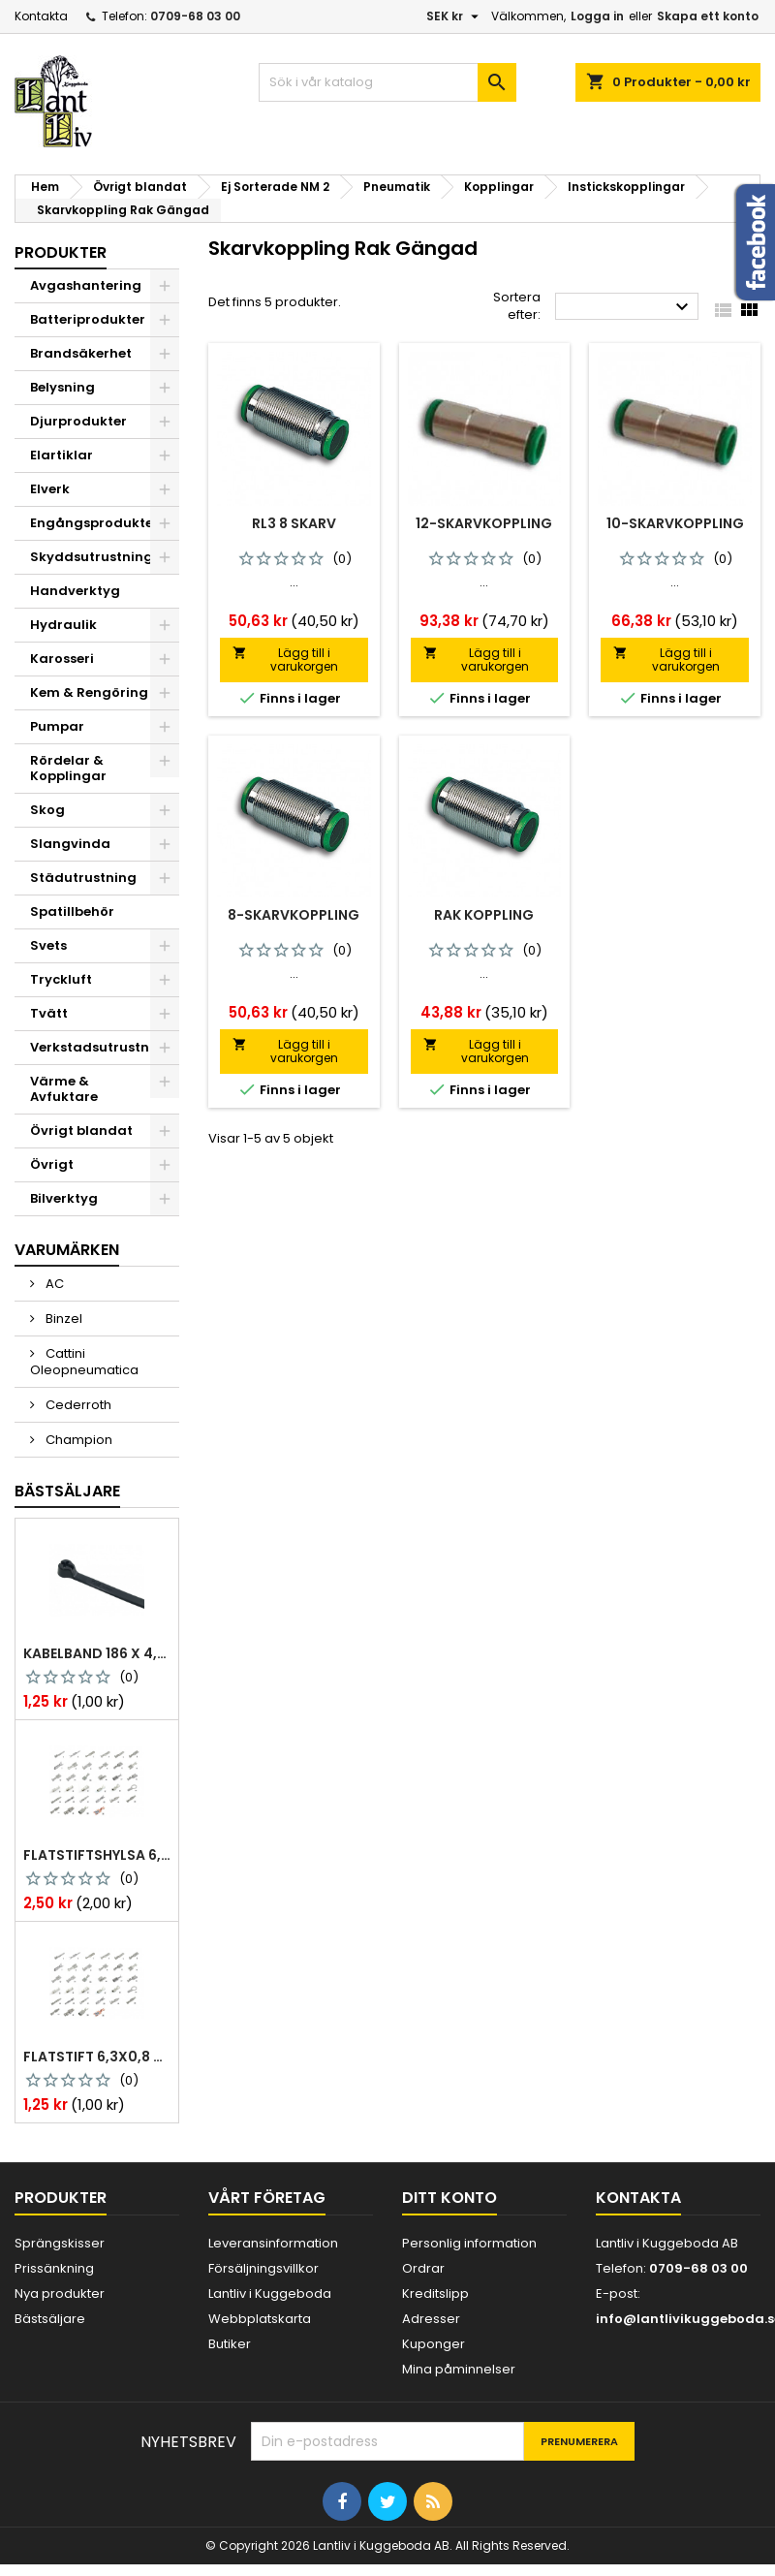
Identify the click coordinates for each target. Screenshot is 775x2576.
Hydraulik (63, 624)
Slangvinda (70, 843)
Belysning (62, 387)
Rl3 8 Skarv (294, 523)
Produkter (61, 252)
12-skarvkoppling (484, 523)
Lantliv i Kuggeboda (269, 2293)
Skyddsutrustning (91, 557)
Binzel (62, 1318)
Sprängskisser (60, 2243)
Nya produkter (60, 2293)
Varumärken (67, 1250)
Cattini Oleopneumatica (84, 1361)
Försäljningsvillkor (263, 2268)
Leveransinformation (273, 2243)
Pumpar (57, 726)
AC (53, 1283)
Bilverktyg (64, 1198)
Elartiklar (61, 455)
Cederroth (77, 1405)
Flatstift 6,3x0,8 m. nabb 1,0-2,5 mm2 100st (96, 2056)
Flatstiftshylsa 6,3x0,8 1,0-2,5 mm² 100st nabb (96, 1855)
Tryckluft (61, 979)
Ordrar (423, 2268)
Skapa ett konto (708, 16)
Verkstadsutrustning (100, 1047)
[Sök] (388, 82)
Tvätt (49, 1013)
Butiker (229, 2344)
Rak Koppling (484, 915)
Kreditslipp (435, 2293)
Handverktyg (75, 590)
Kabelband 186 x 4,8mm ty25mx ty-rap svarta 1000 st (96, 1653)
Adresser (431, 2318)
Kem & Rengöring (89, 692)
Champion (77, 1439)
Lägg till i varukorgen (285, 659)
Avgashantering (85, 285)
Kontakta (41, 16)
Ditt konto (449, 2197)
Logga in (597, 16)
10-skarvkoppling (675, 523)
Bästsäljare (67, 1491)
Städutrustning (83, 877)
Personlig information (469, 2243)
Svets (48, 945)
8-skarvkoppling (293, 915)
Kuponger (433, 2344)
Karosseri (62, 658)
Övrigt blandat (81, 1130)
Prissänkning (54, 2268)
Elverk (50, 489)
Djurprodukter (78, 421)
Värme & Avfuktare (64, 1089)
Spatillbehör (72, 911)
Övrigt (52, 1164)
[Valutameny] (454, 16)
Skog (47, 810)
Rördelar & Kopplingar (68, 768)
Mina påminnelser (458, 2369)
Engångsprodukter (94, 523)
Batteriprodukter (87, 319)
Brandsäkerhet (81, 353)
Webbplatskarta (259, 2318)
